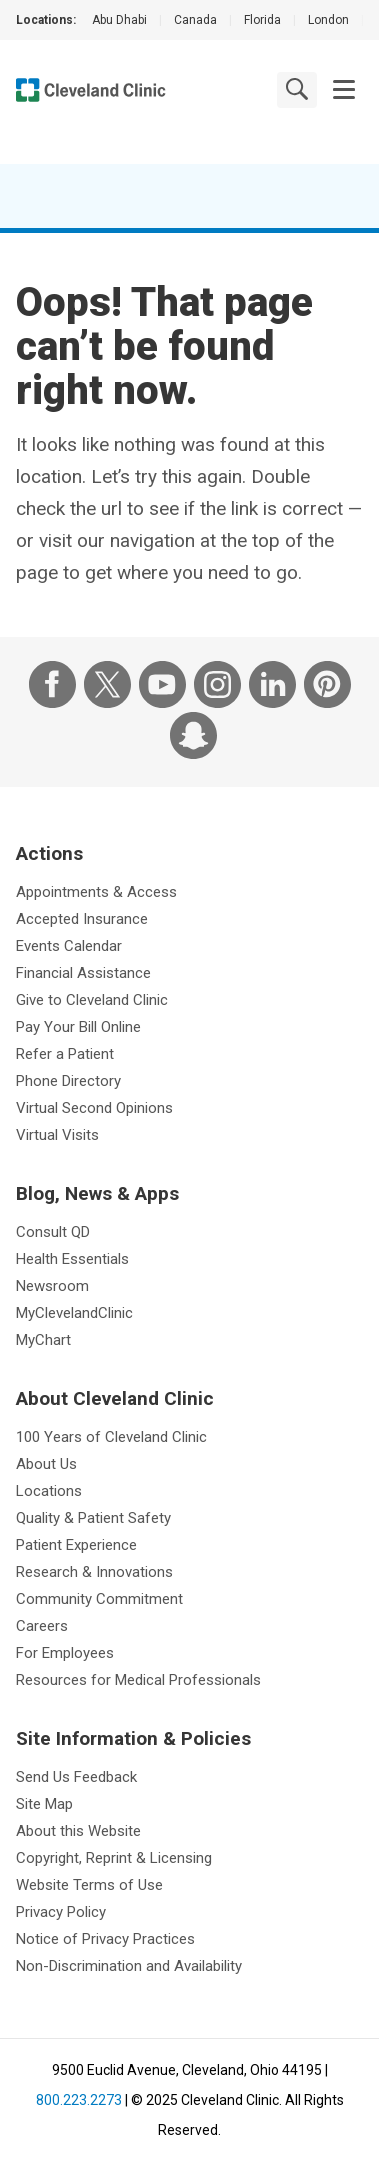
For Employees (65, 1653)
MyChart (43, 1340)
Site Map (44, 1804)
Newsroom (52, 1286)
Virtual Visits (57, 1135)
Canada (195, 20)
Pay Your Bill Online (78, 1027)
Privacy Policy (61, 1912)
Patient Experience (76, 1545)
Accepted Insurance (82, 919)
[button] (344, 90)
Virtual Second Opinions (94, 1108)
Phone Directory (68, 1081)
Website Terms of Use (89, 1885)
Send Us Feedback (76, 1777)
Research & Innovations (94, 1572)
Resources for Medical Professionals (138, 1680)
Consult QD (53, 1232)
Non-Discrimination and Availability (129, 1966)
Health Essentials (72, 1259)
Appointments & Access (96, 892)
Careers (42, 1626)
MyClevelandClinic (74, 1313)
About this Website (78, 1831)
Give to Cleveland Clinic (92, 1000)
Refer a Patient (65, 1054)
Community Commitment (99, 1599)
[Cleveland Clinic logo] (91, 90)
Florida (262, 20)
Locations (49, 1491)
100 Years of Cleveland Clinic (111, 1437)
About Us (46, 1464)
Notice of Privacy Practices (105, 1939)
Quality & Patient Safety (93, 1518)
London (328, 20)
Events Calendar (69, 946)
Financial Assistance (83, 973)
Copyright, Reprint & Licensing (114, 1858)
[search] (297, 89)
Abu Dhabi (119, 20)
